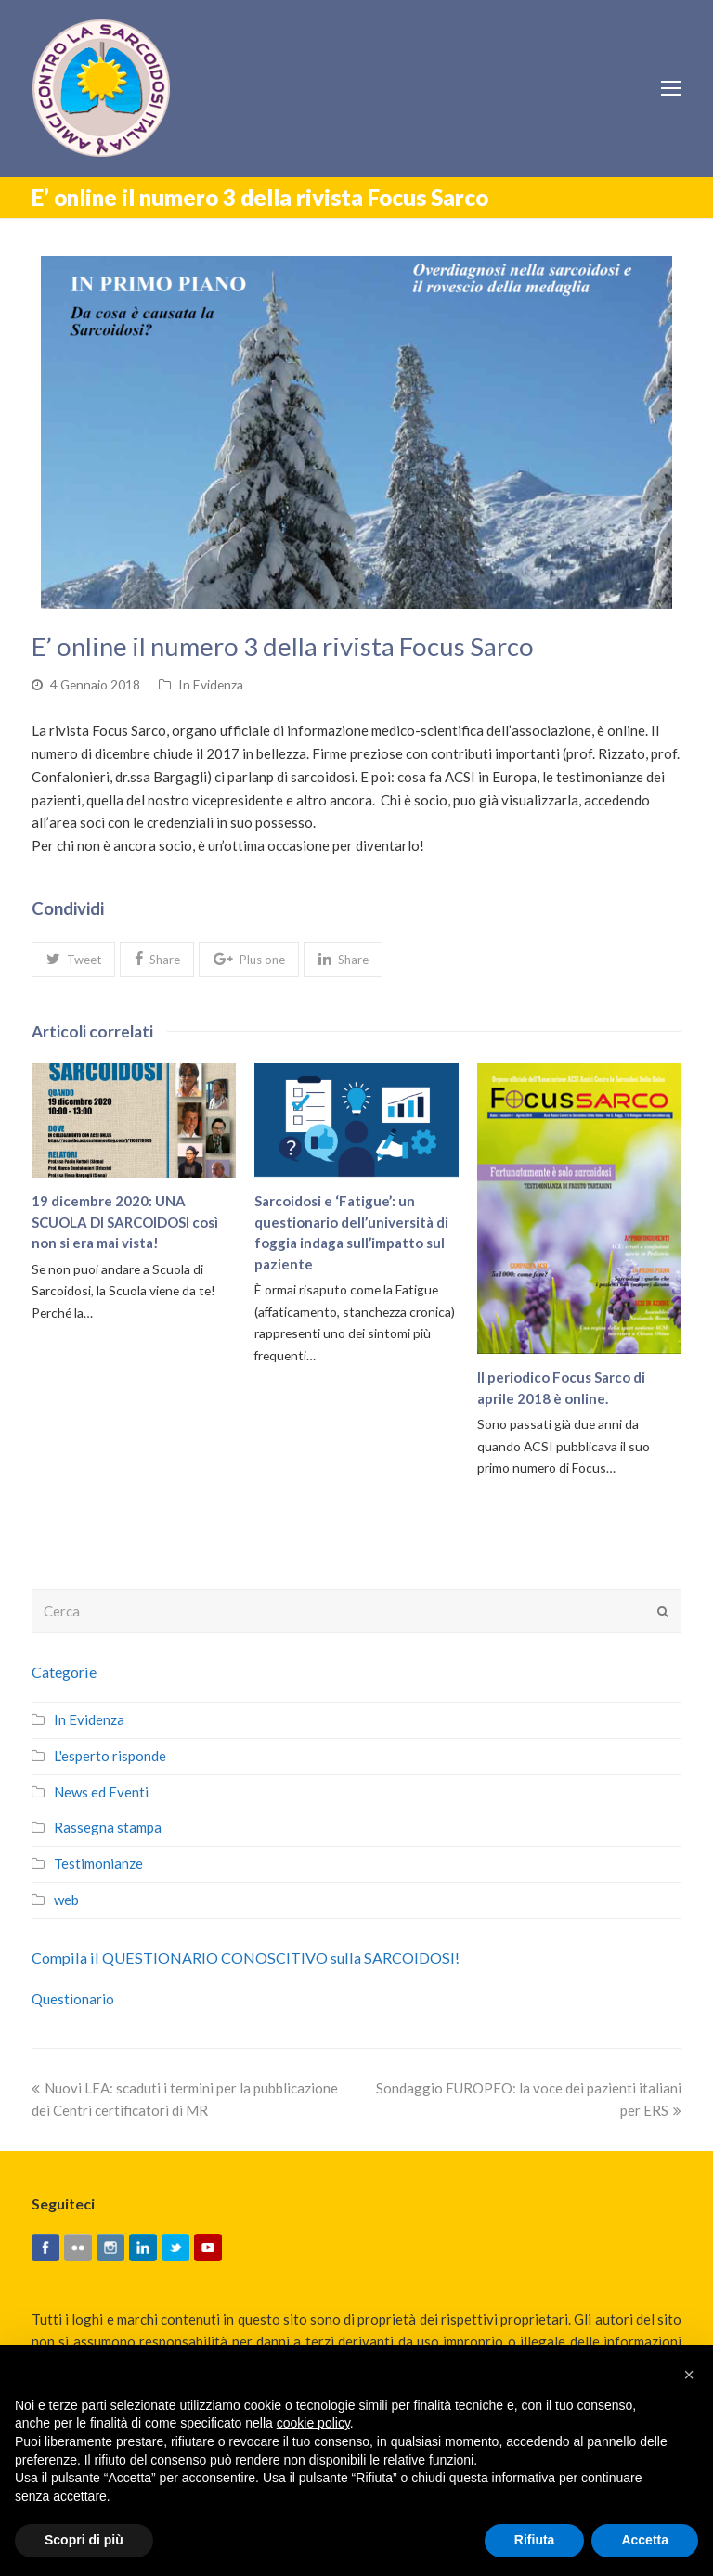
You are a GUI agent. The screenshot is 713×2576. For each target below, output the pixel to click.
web (66, 1899)
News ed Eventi (101, 1792)
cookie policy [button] (313, 2422)
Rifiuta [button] (534, 2539)
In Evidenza (210, 684)
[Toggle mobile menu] (671, 88)
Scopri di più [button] (84, 2539)
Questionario (73, 1998)
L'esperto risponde (110, 1755)
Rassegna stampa (108, 1827)
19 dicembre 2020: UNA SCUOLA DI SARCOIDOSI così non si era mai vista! (125, 1221)
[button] (73, 959)
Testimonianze (98, 1863)
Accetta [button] (644, 2539)
